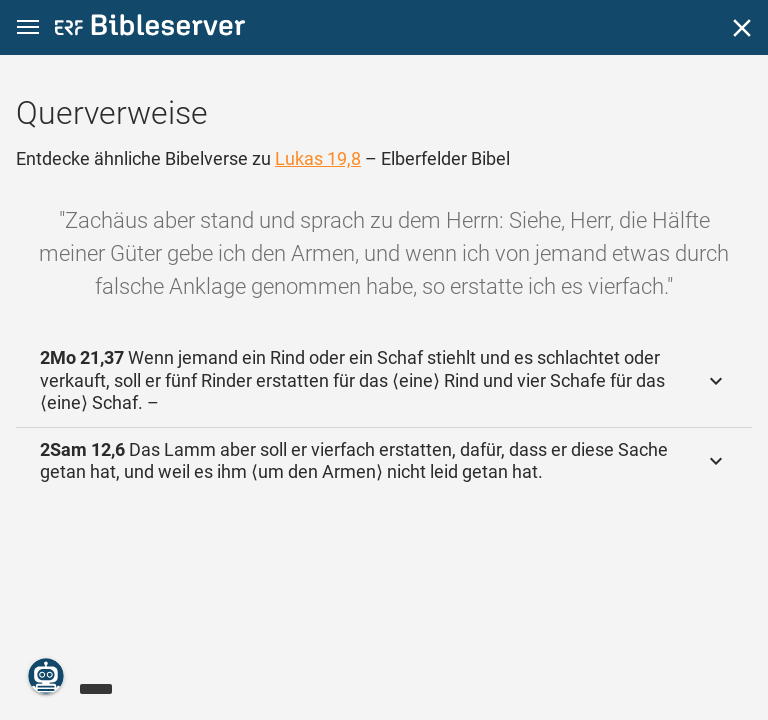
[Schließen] (742, 28)
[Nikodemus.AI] (46, 676)
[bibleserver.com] (150, 28)
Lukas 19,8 (318, 158)
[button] (28, 27)
